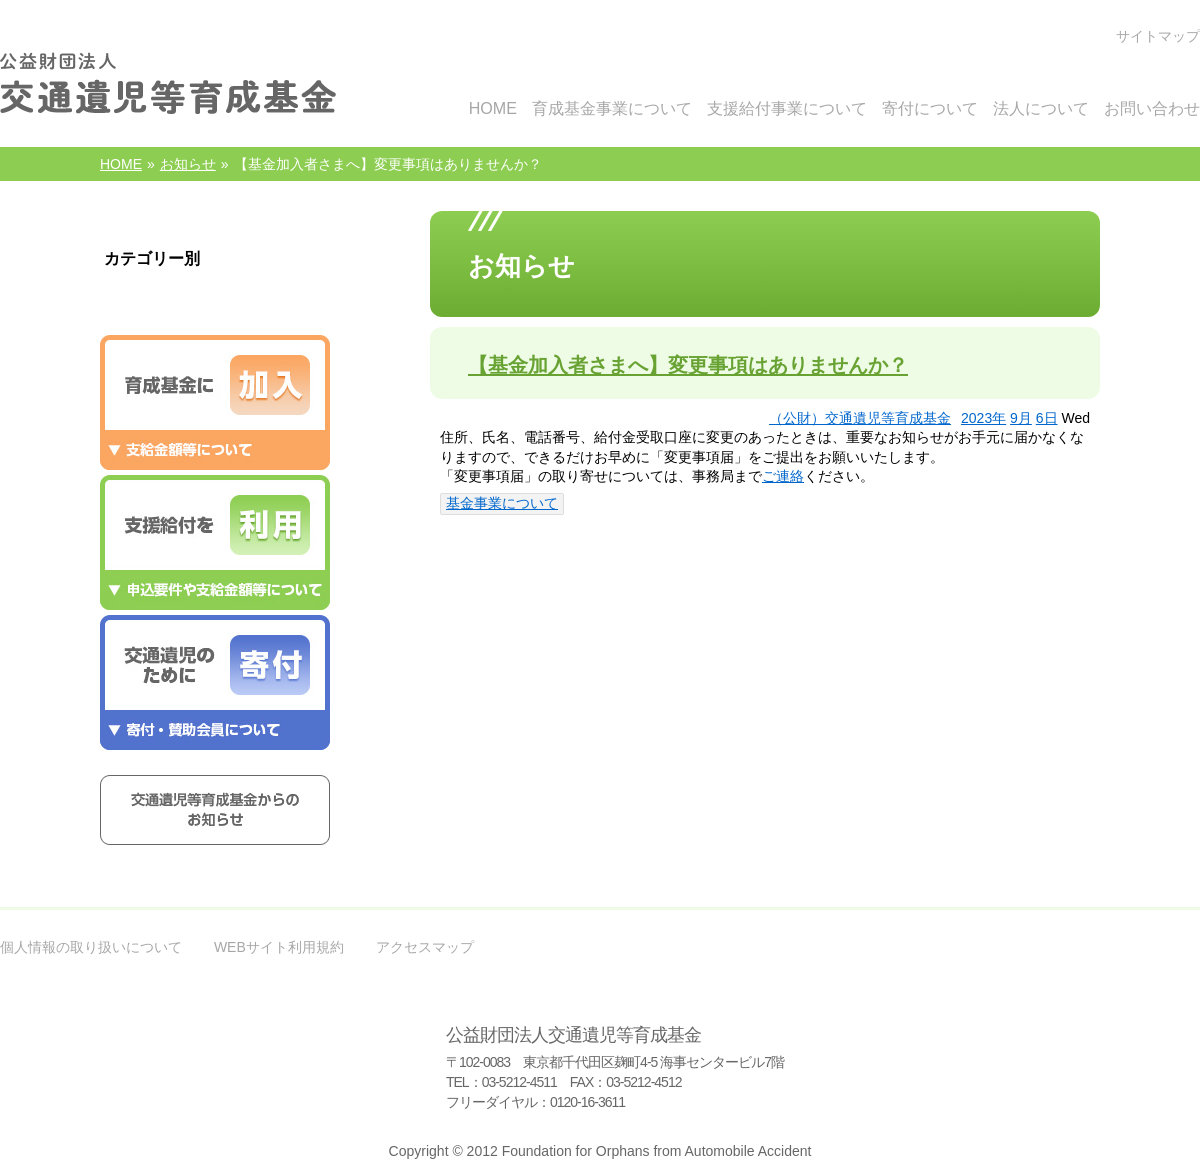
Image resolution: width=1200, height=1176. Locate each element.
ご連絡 (783, 476)
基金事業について (502, 503)
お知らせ (188, 164)
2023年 (983, 418)
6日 (1047, 418)
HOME (121, 164)
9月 (1021, 418)
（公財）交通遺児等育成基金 (860, 418)
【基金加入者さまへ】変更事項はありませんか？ (688, 365)
